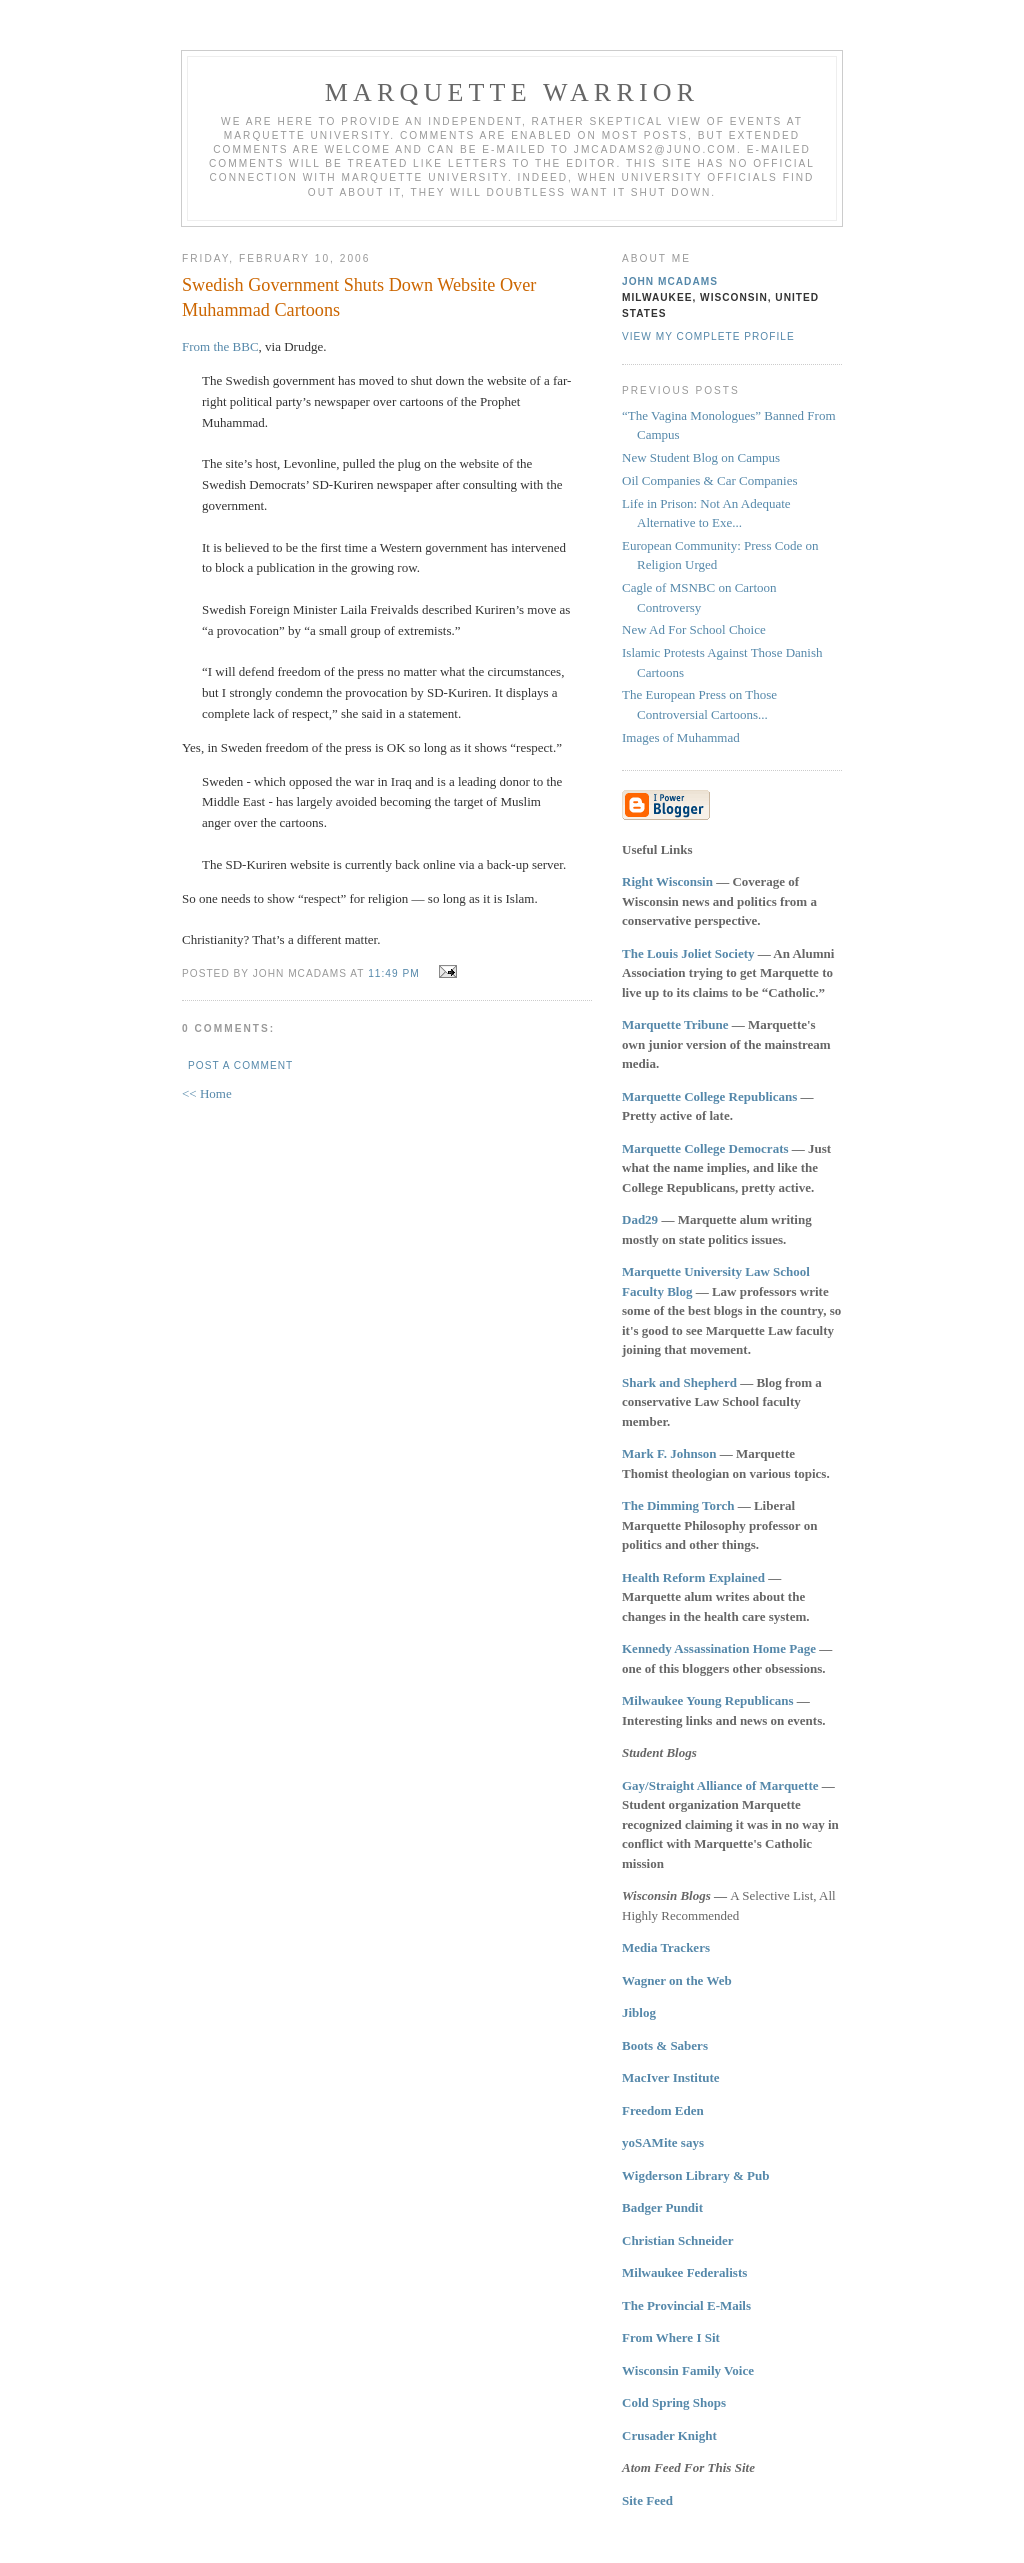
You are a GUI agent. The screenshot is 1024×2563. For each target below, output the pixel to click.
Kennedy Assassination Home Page (719, 1648)
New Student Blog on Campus (701, 457)
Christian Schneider (678, 2240)
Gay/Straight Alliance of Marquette (720, 1785)
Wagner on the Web (677, 1980)
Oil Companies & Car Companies (709, 480)
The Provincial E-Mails (686, 2305)
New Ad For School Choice (694, 629)
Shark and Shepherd (679, 1382)
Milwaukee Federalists (684, 2272)
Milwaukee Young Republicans (707, 1700)
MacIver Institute (671, 2077)
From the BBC (220, 346)
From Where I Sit (671, 2337)
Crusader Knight (669, 2435)
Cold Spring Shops (674, 2402)
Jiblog (639, 2012)
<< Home (207, 1093)
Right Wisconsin (667, 881)
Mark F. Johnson (669, 1453)
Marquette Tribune (675, 1024)
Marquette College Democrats (705, 1148)
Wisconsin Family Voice (688, 2370)
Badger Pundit (662, 2207)
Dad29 (640, 1219)
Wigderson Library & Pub (695, 2175)
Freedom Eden (663, 2110)
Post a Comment (240, 1065)
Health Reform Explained (693, 1577)
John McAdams (670, 281)
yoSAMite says (663, 2142)
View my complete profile (708, 336)
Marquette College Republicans (709, 1096)
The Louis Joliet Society (688, 953)
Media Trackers (666, 1947)
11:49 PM (393, 973)
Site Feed (647, 2500)
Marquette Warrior (512, 92)
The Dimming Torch (678, 1505)
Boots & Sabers (665, 2045)
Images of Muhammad (681, 737)
